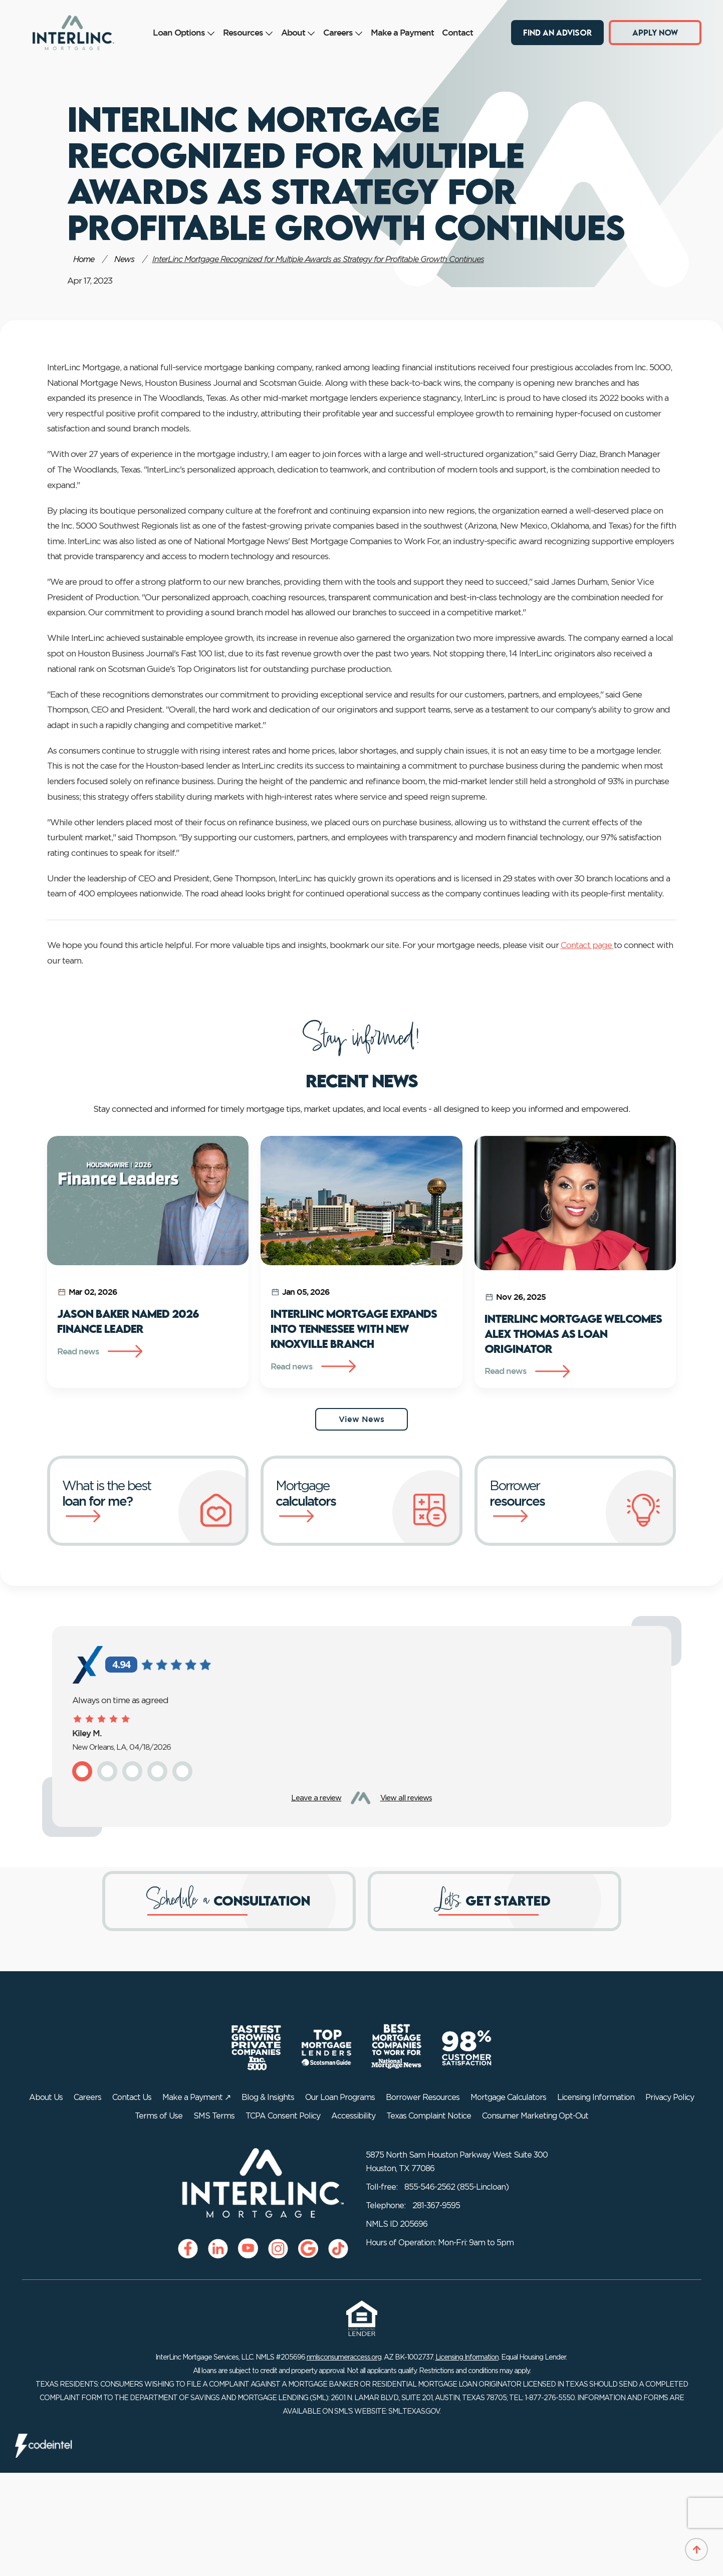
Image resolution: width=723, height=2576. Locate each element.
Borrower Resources (422, 2097)
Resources (248, 32)
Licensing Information (595, 2097)
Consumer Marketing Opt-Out (535, 2116)
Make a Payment (402, 32)
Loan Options (184, 32)
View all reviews (406, 1798)
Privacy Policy (669, 2097)
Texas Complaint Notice (428, 2116)
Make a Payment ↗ (196, 2097)
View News (361, 1419)
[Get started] (494, 1901)
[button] (82, 1771)
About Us (46, 2097)
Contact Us (131, 2097)
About (298, 32)
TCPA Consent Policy (283, 2116)
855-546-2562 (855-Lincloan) (456, 2187)
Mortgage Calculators (508, 2097)
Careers (343, 32)
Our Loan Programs (340, 2097)
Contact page (587, 945)
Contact (457, 32)
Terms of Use (158, 2116)
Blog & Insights (268, 2097)
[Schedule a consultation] (229, 1901)
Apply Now (655, 32)
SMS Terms (213, 2116)
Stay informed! (361, 1039)
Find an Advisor (557, 32)
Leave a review (316, 1798)
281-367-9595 (436, 2206)
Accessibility (353, 2116)
